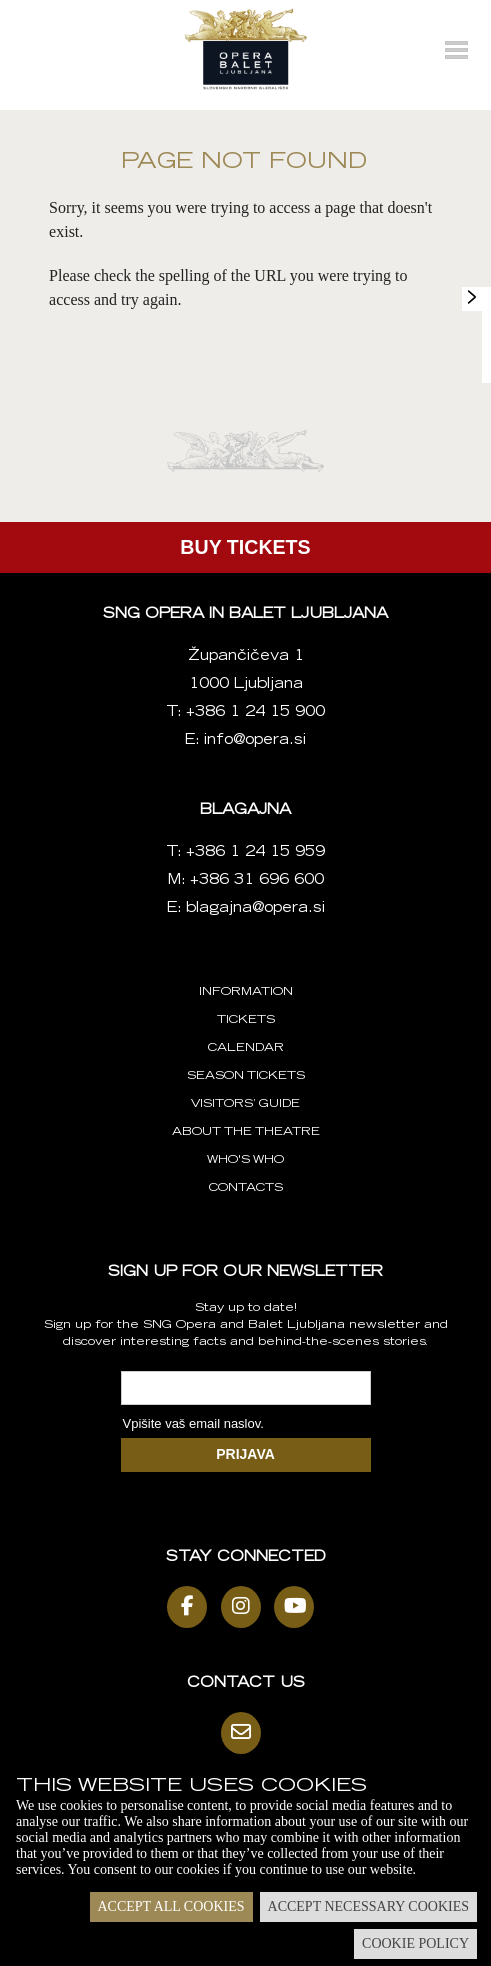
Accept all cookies (171, 1906)
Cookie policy (415, 1943)
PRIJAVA (245, 1454)
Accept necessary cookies (368, 1906)
